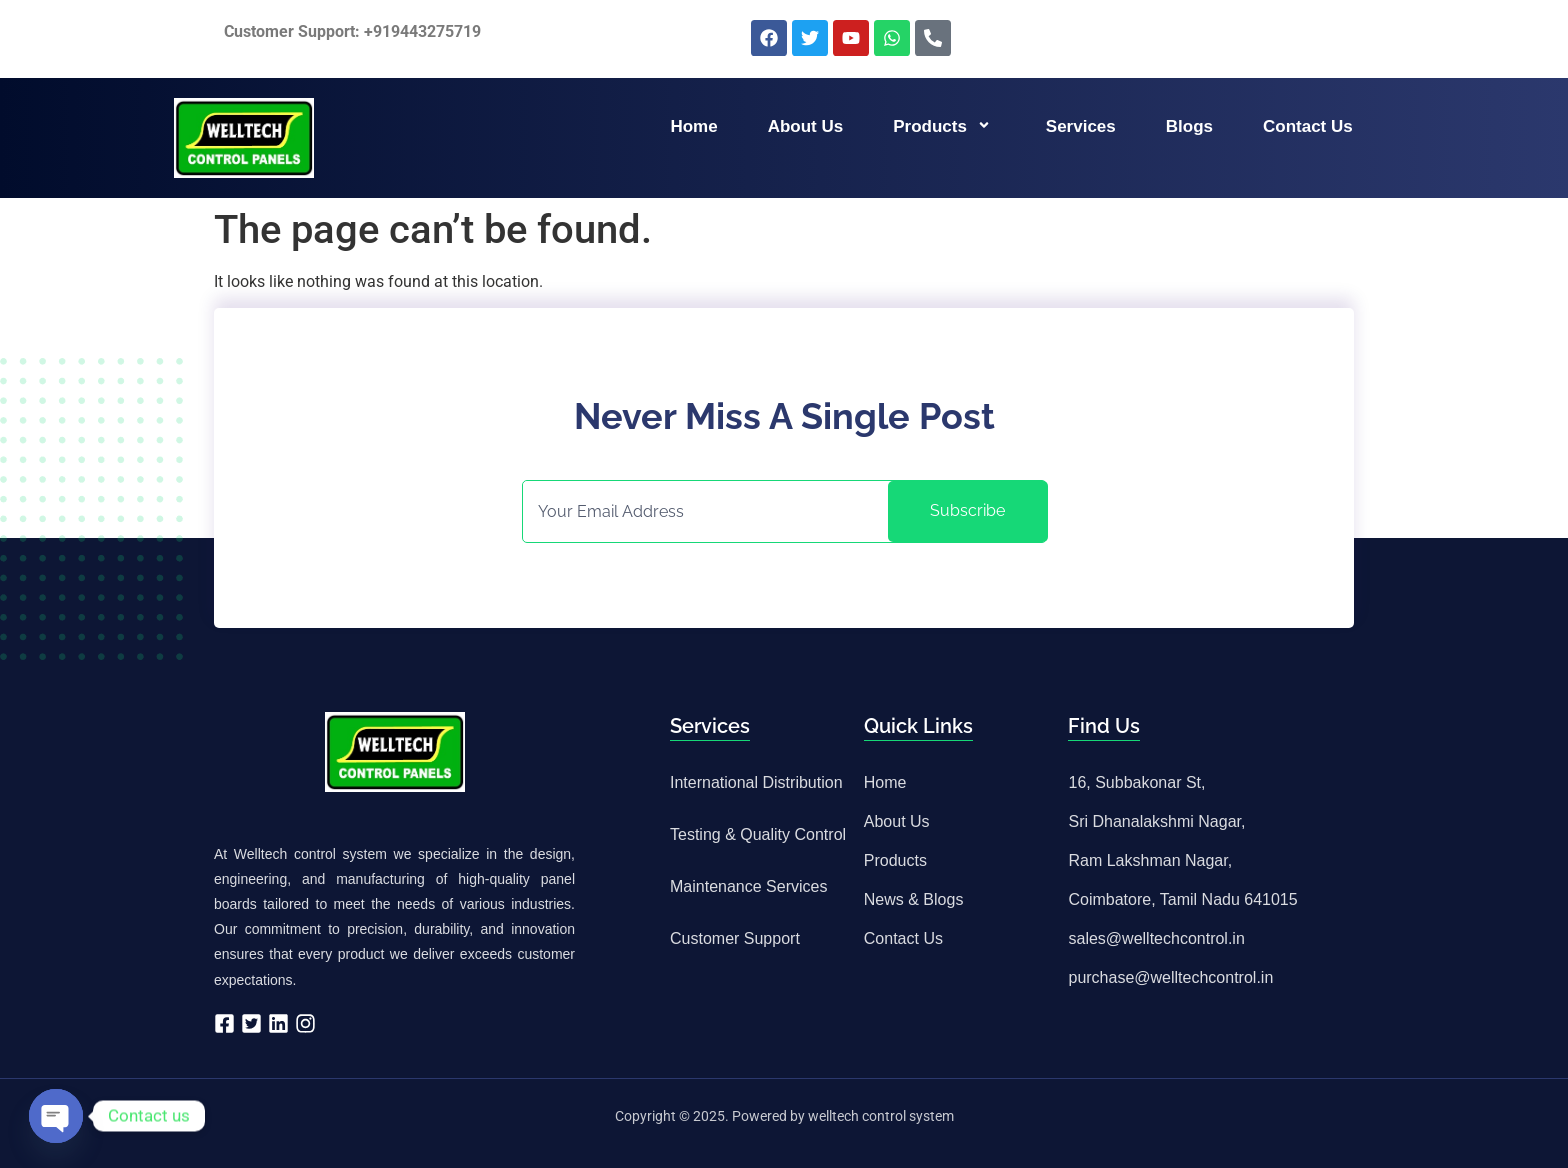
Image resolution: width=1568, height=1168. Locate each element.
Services (1081, 126)
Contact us (1308, 126)
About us (806, 126)
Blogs (1189, 126)
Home (693, 126)
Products (944, 126)
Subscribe (967, 510)
